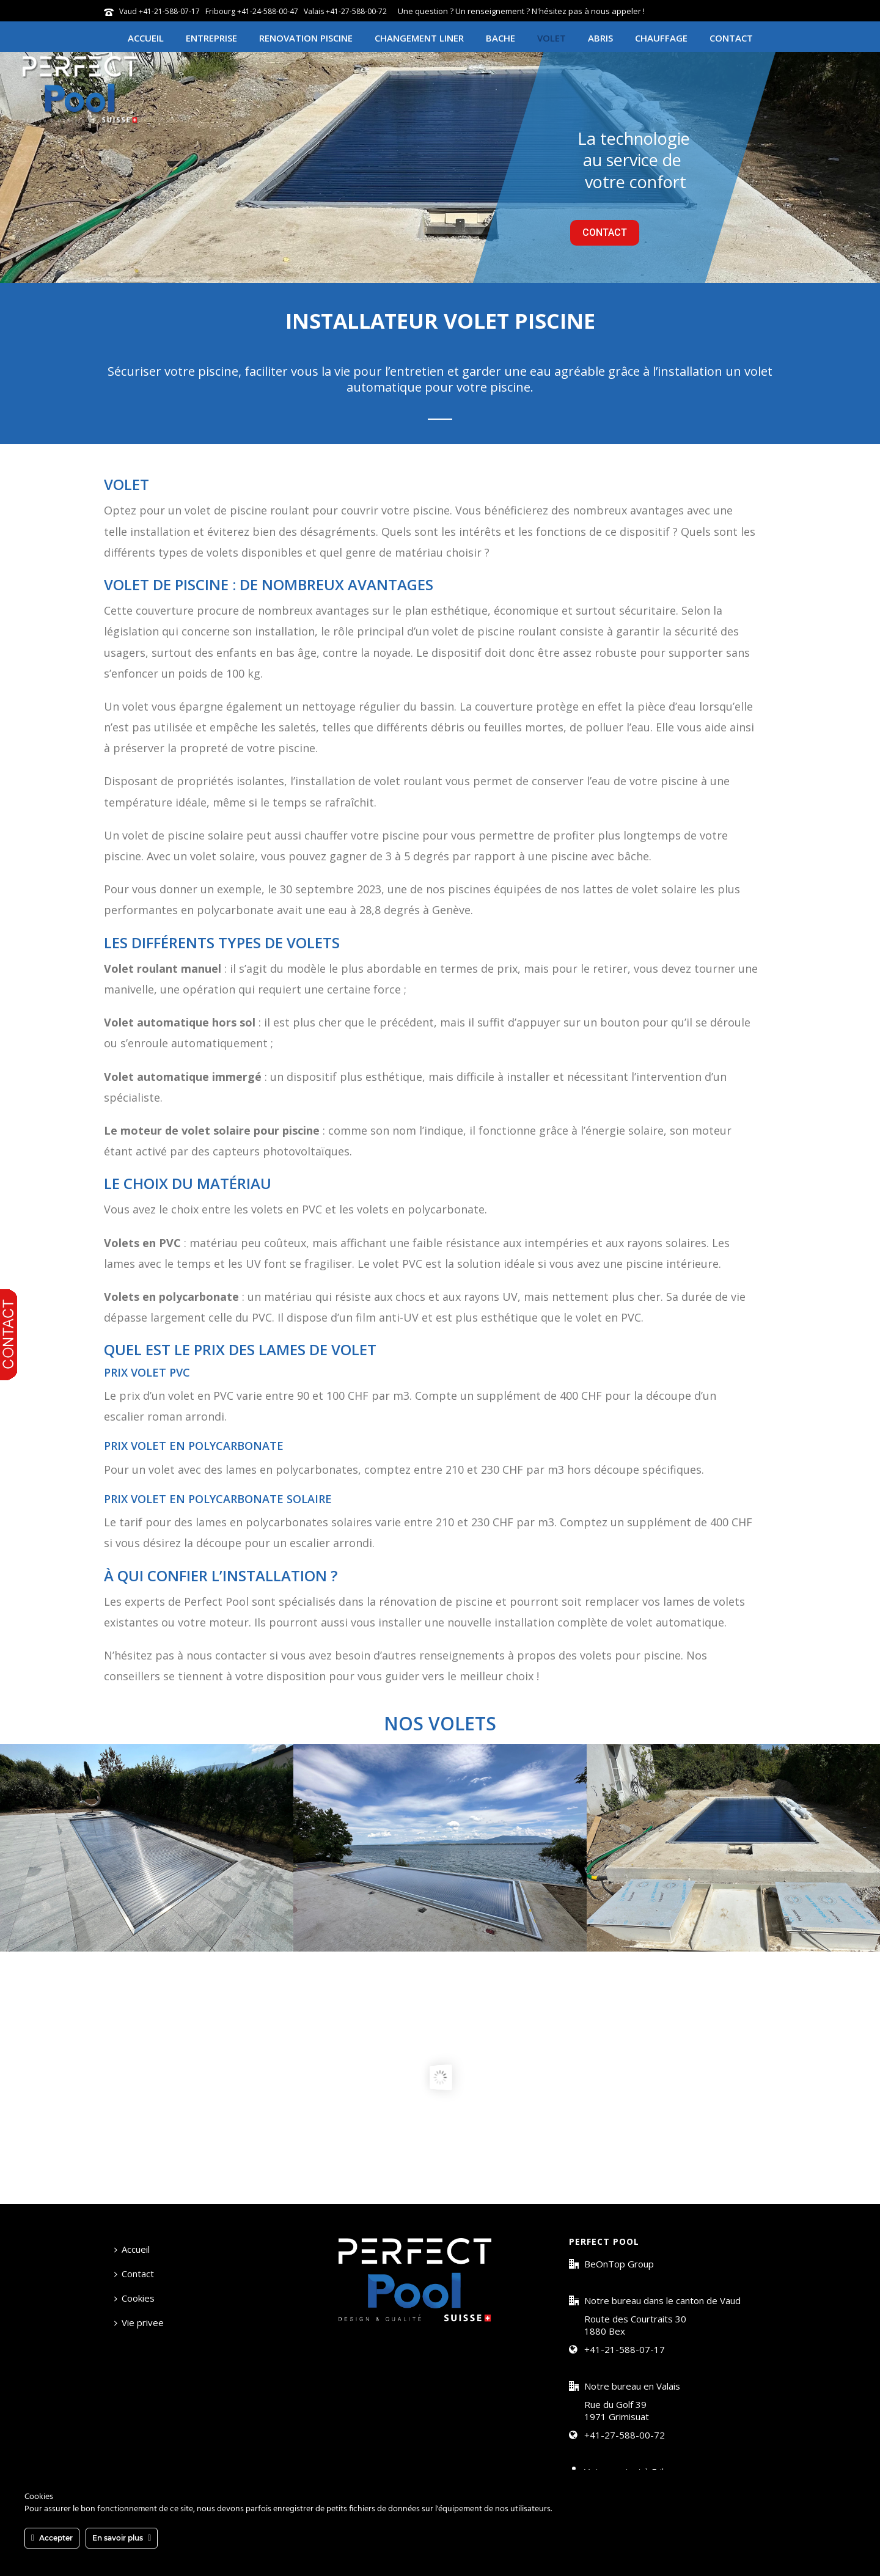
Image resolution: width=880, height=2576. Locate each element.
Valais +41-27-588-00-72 (345, 11)
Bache (500, 38)
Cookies (134, 2298)
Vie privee (139, 2322)
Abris (600, 38)
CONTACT (604, 232)
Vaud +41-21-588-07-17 (159, 11)
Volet (551, 38)
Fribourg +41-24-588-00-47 (251, 11)
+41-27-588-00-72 (624, 2434)
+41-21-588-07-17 (624, 2349)
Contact (731, 38)
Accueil (146, 38)
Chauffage (661, 38)
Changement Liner (419, 38)
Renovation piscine (306, 38)
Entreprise (211, 38)
